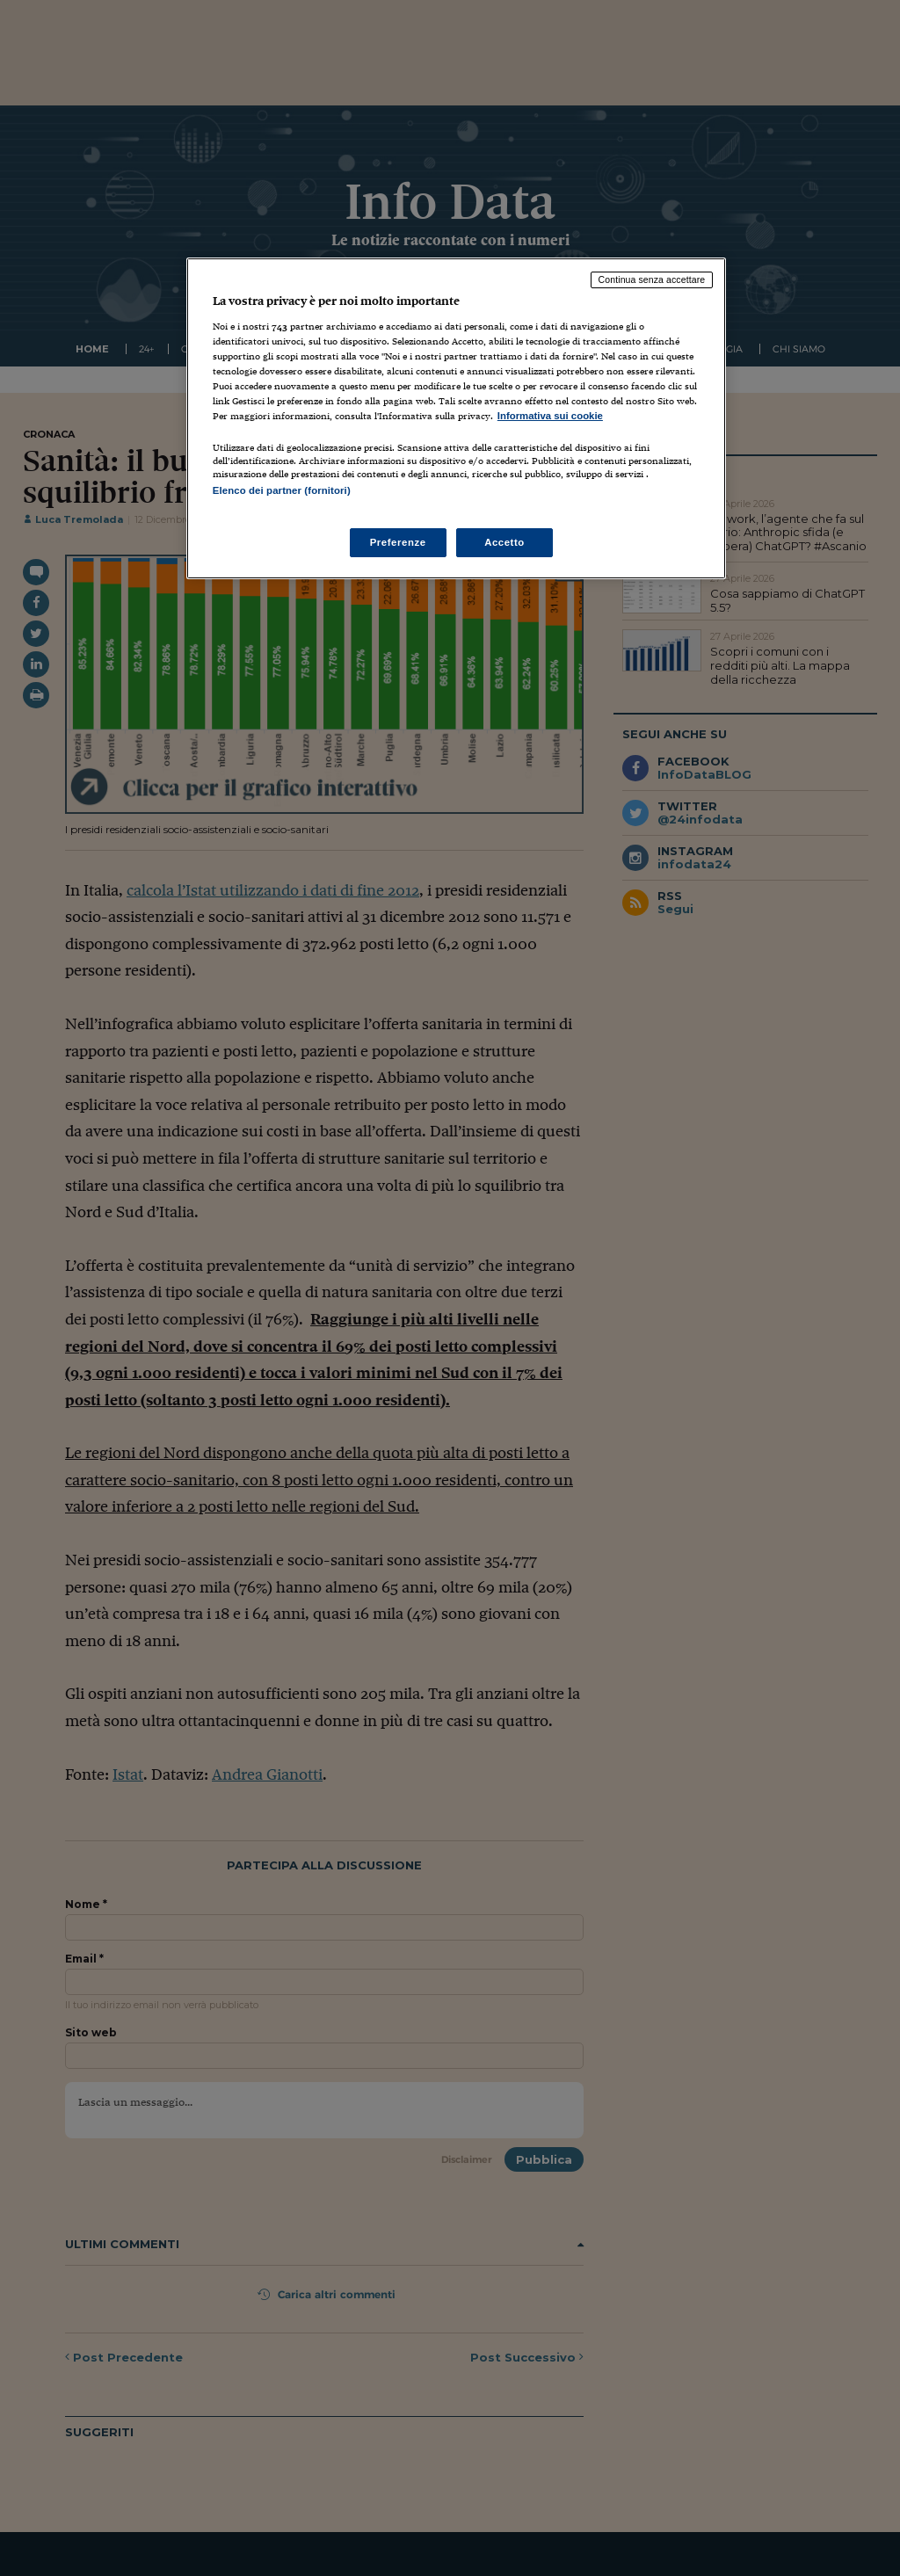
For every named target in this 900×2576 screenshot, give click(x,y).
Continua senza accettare (652, 279)
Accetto (504, 542)
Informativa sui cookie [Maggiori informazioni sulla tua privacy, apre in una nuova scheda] (550, 415)
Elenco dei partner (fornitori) (282, 490)
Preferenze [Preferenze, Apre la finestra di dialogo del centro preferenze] (398, 542)
